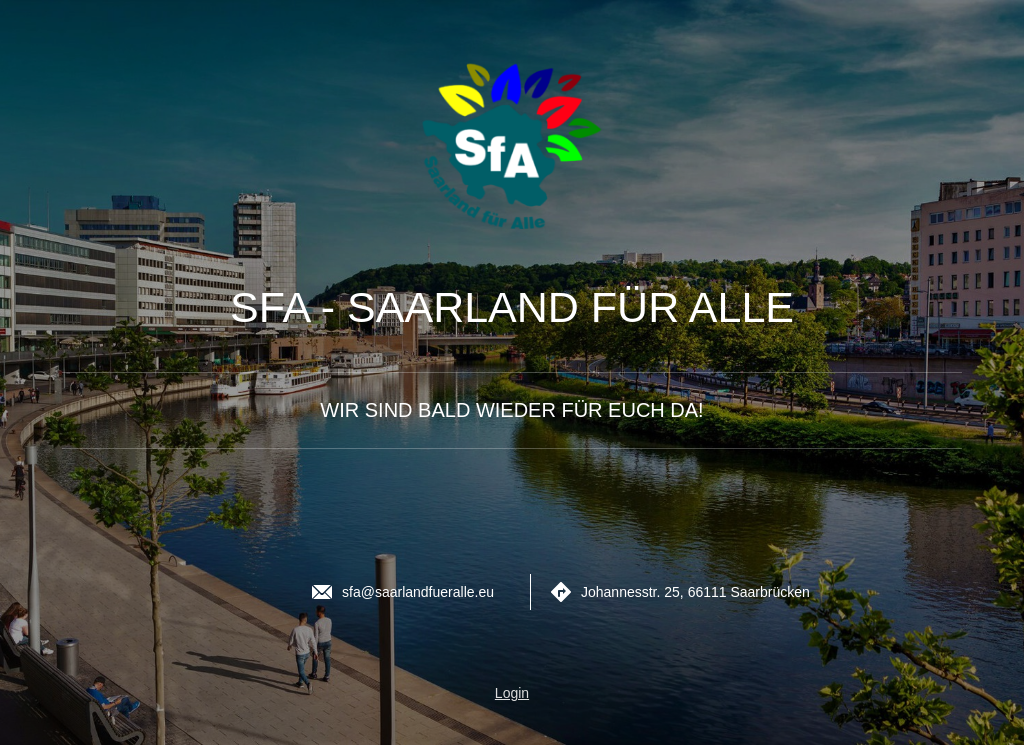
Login (512, 693)
